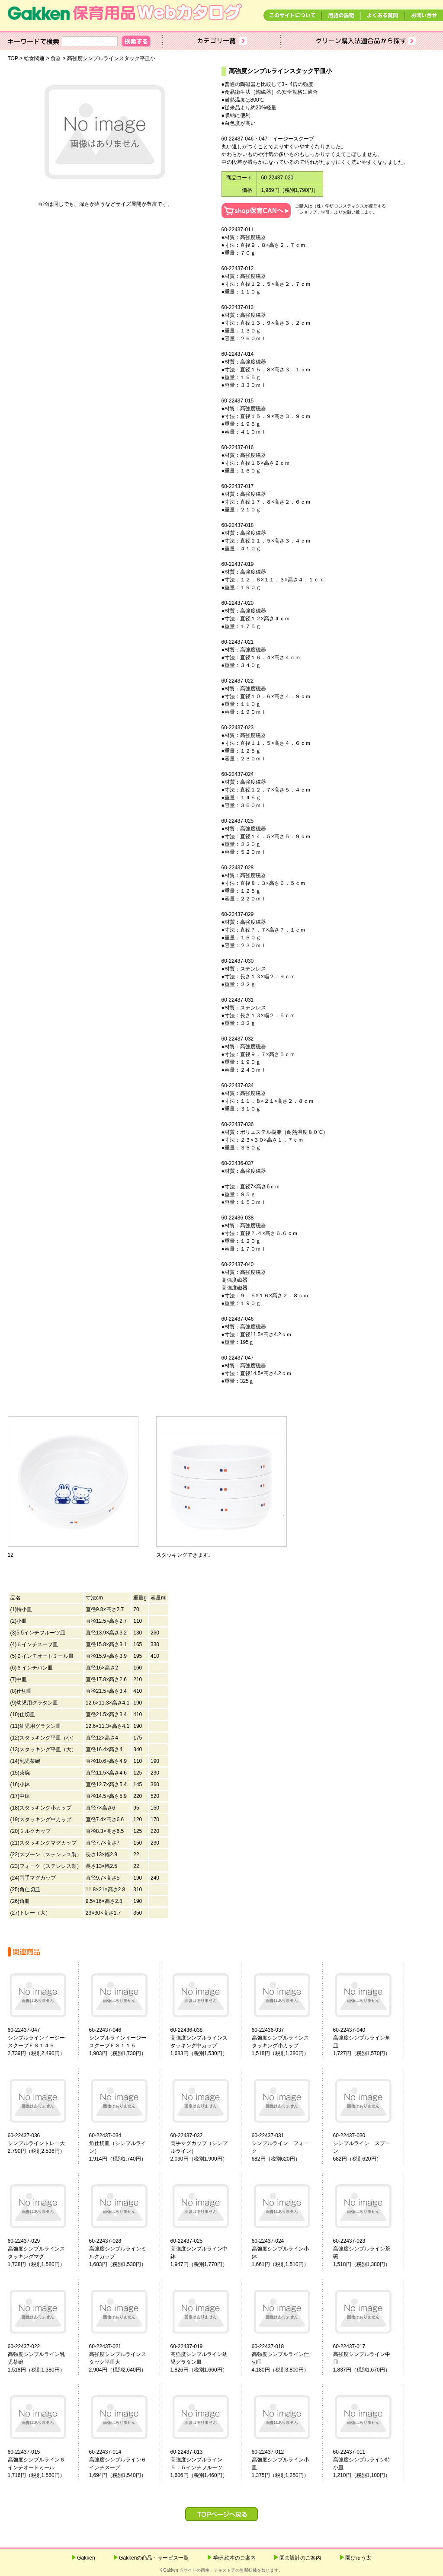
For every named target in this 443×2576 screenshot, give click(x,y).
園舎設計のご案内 (300, 2558)
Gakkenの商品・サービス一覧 (154, 2558)
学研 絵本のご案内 (234, 2558)
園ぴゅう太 (358, 2558)
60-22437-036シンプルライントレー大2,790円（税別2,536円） (36, 2143)
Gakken (86, 2558)
